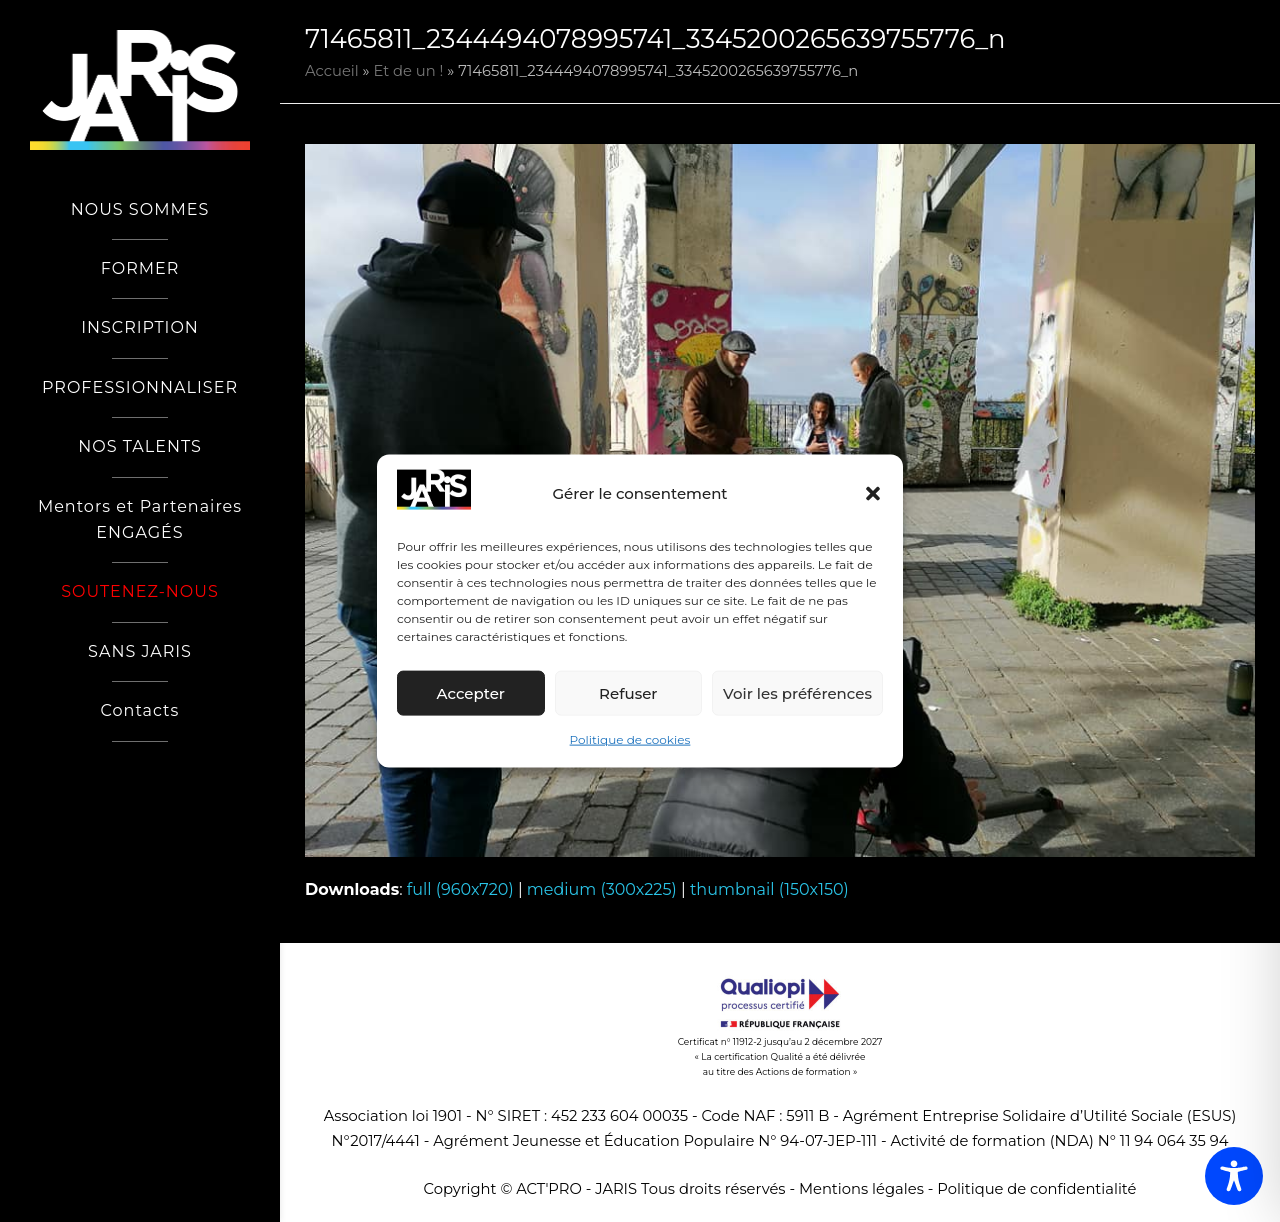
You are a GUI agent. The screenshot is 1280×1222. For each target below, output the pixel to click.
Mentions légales (861, 1189)
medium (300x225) (602, 889)
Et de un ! (409, 71)
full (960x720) (460, 889)
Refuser (628, 693)
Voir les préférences (797, 693)
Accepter (471, 693)
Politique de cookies (630, 739)
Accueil (332, 71)
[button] (873, 494)
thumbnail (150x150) (769, 889)
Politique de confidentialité (1036, 1189)
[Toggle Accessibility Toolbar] (1234, 1176)
